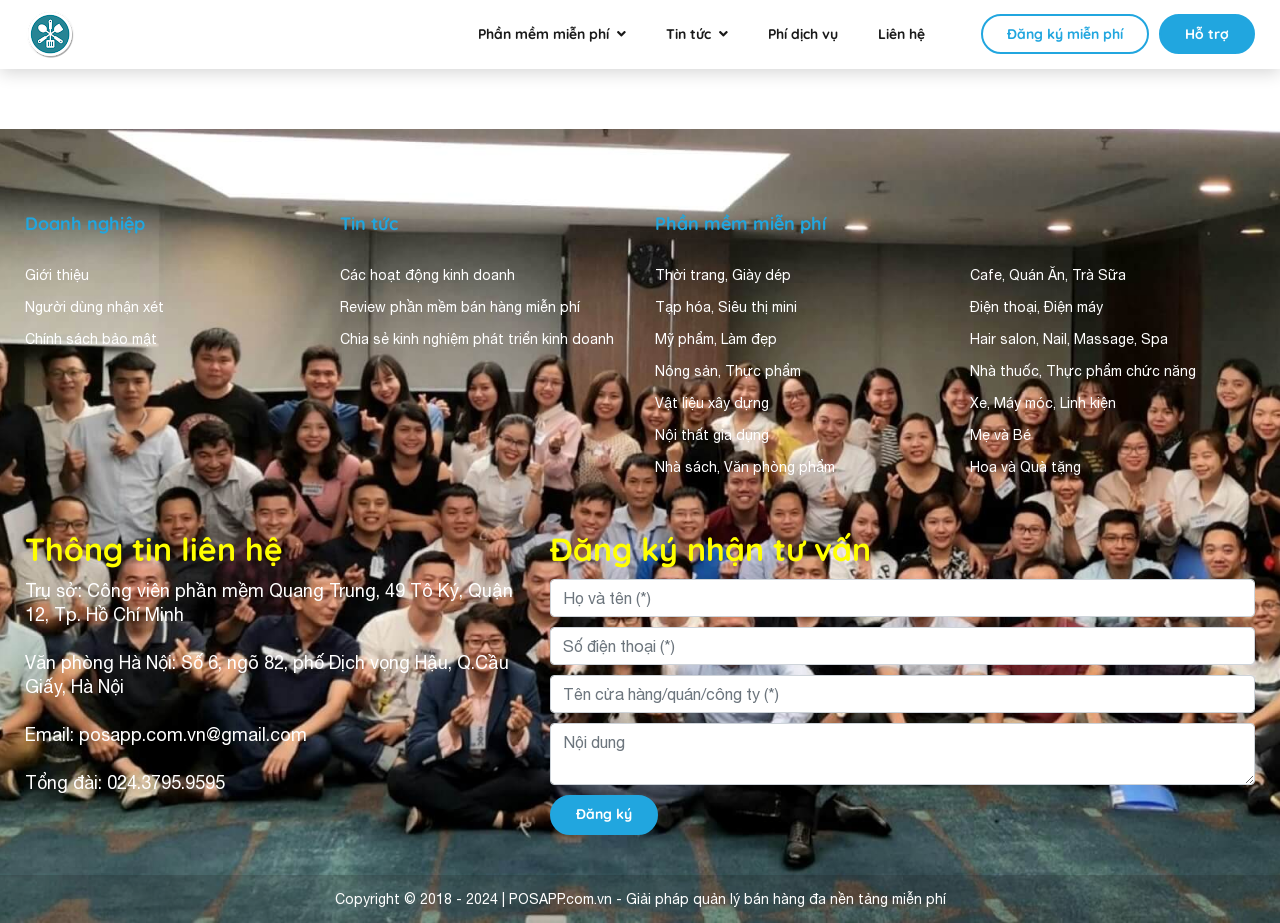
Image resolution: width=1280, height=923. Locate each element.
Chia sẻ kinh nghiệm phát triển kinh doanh (477, 339)
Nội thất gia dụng (712, 435)
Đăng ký (604, 814)
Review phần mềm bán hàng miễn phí (460, 307)
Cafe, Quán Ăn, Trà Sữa (1048, 275)
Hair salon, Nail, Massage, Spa (1069, 339)
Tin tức (688, 34)
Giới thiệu (57, 275)
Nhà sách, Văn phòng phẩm (745, 467)
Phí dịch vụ (803, 34)
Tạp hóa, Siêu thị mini (726, 307)
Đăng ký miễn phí (1065, 34)
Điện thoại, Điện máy (1036, 307)
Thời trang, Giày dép (723, 275)
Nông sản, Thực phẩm (728, 371)
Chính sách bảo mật (91, 339)
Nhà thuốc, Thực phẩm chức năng (1083, 371)
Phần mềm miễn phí (543, 34)
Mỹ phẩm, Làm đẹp (716, 339)
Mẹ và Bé (1000, 435)
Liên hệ (901, 34)
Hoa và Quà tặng (1025, 467)
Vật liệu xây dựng (712, 403)
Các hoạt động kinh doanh (427, 275)
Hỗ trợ (1207, 34)
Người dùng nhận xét (94, 307)
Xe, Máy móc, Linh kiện (1043, 403)
